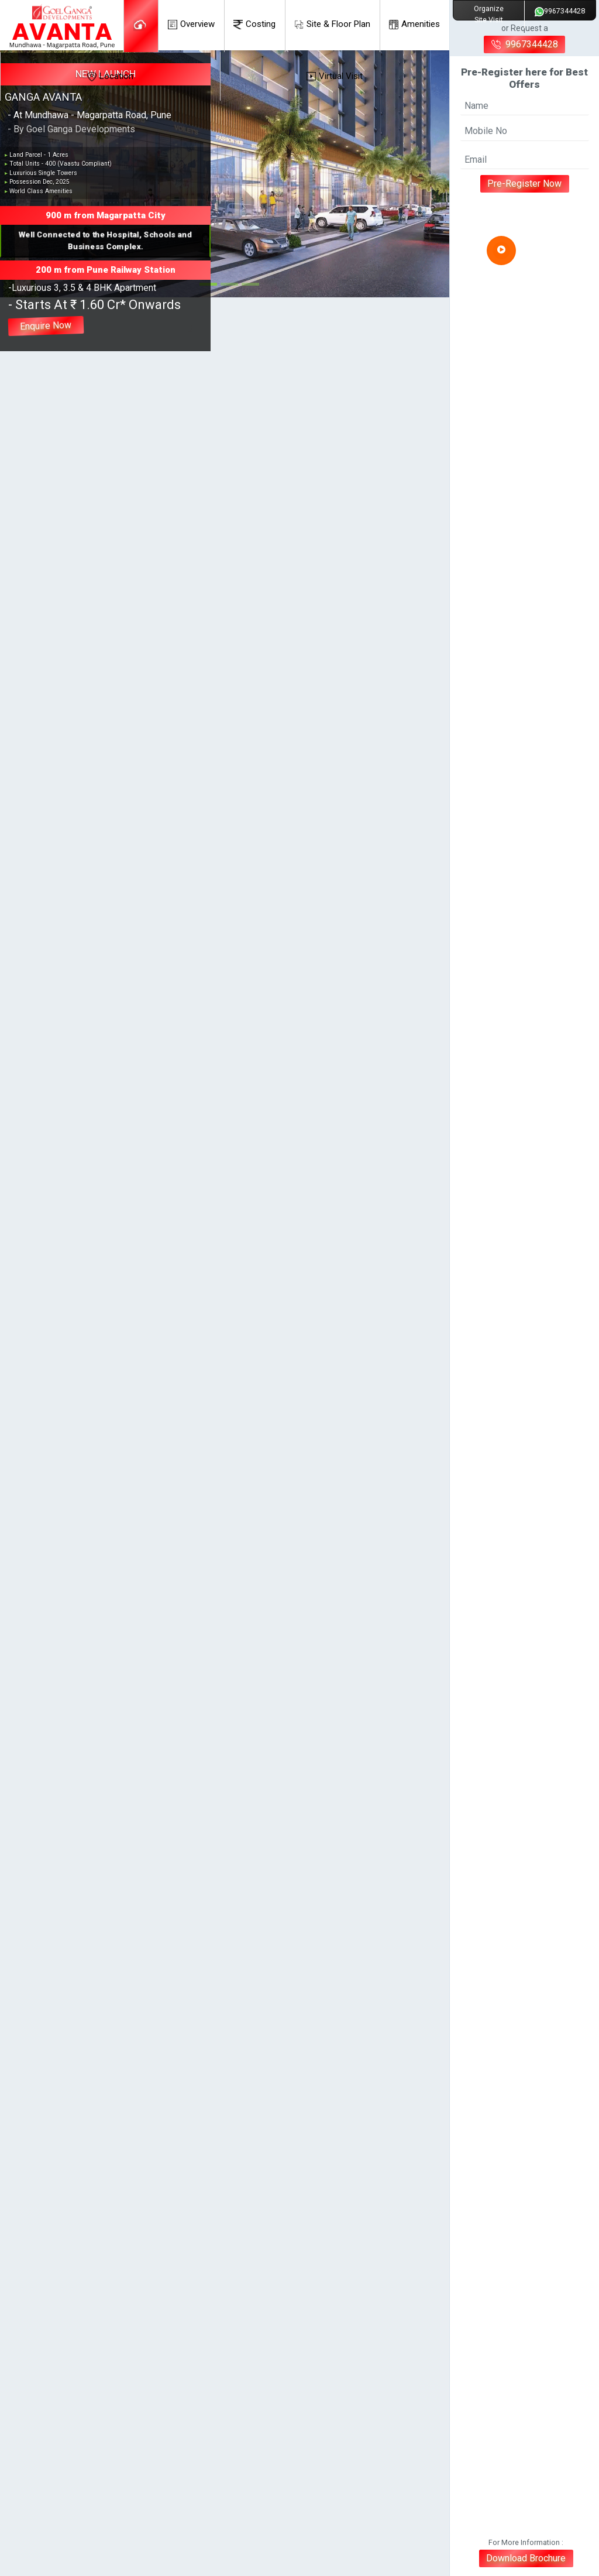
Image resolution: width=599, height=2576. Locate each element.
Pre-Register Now (524, 183)
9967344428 (560, 10)
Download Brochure (526, 2558)
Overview (191, 24)
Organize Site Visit (489, 14)
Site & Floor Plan (332, 24)
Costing (254, 24)
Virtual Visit (335, 76)
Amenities (414, 24)
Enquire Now (46, 326)
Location (110, 76)
